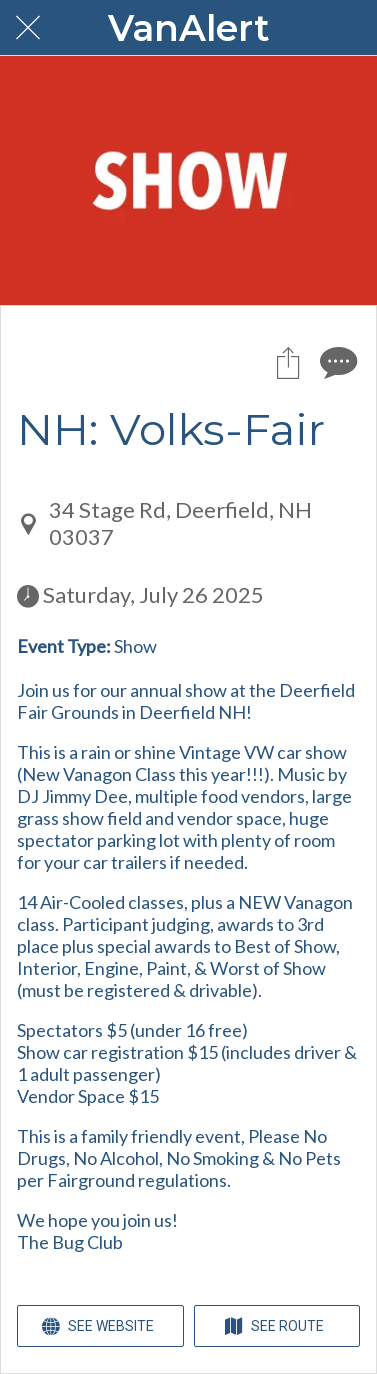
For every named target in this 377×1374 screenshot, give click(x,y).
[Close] (28, 28)
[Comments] (336, 362)
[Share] (288, 362)
